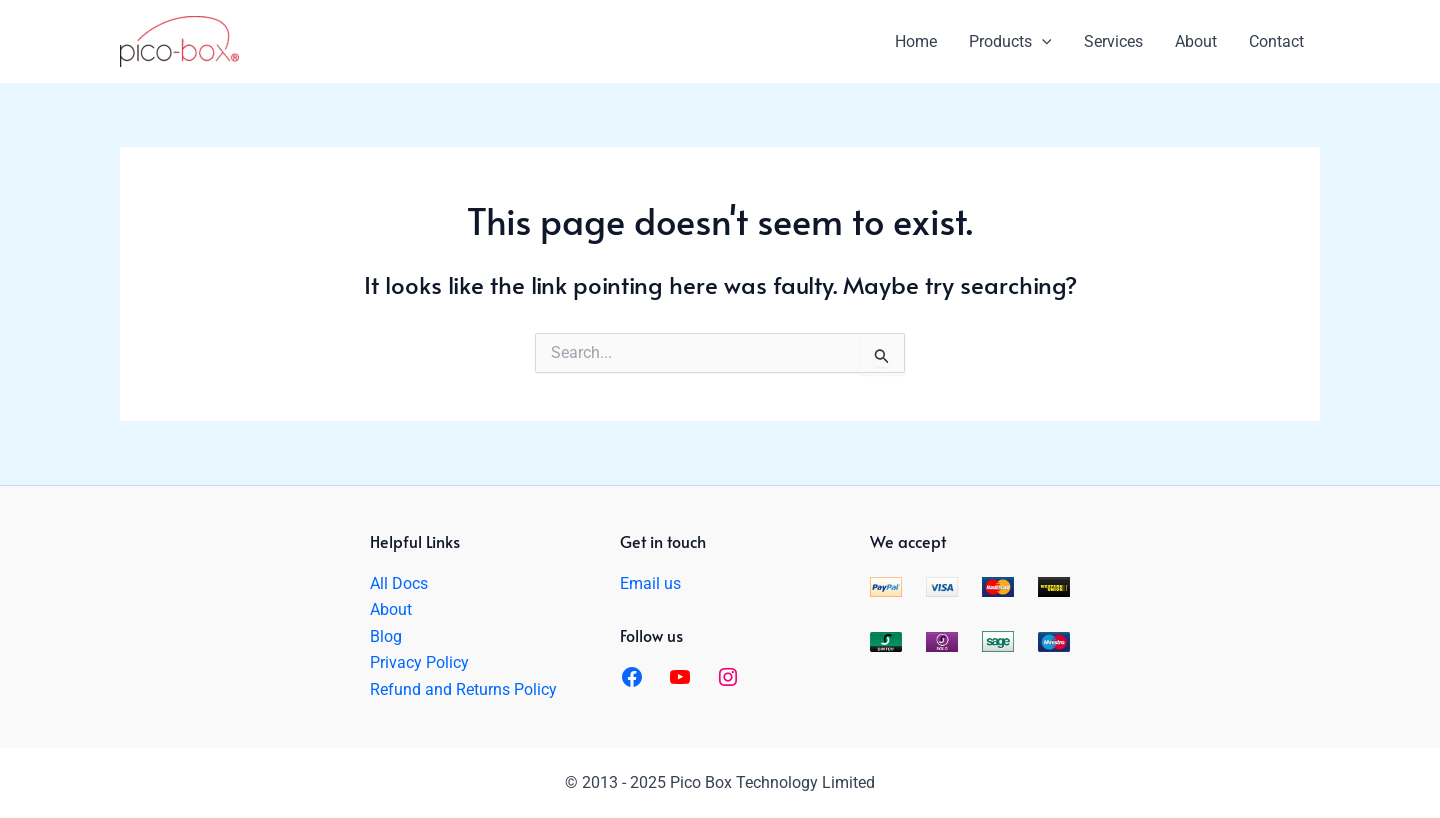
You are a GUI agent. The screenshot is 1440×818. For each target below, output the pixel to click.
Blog (386, 636)
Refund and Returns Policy (463, 689)
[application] (1042, 42)
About (391, 609)
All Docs (399, 583)
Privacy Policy (419, 662)
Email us (650, 583)
